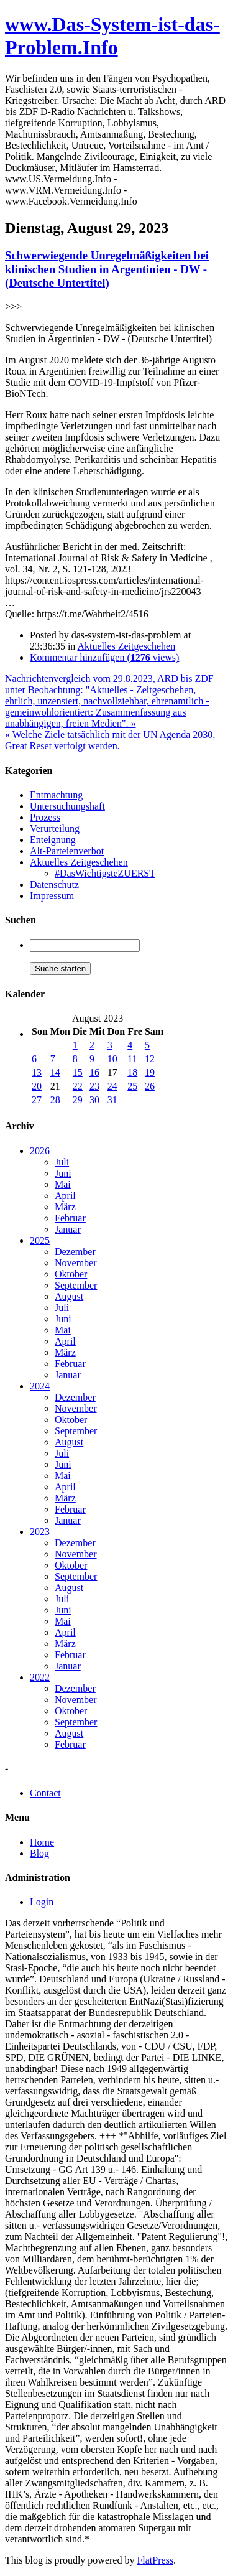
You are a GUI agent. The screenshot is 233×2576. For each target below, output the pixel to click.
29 (78, 1099)
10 (112, 1058)
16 (94, 1072)
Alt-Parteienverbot (67, 851)
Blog (39, 1853)
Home (42, 1842)
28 (55, 1099)
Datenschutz (54, 884)
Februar (70, 1218)
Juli (62, 1162)
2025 (40, 1240)
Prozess (45, 817)
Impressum (52, 895)
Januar (68, 1229)
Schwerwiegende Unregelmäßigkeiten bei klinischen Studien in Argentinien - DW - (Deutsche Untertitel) (107, 269)
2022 (40, 1677)
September (76, 1285)
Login (41, 1902)
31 (112, 1099)
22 (78, 1086)
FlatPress (155, 2560)
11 (132, 1058)
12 (150, 1058)
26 (150, 1086)
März (65, 1207)
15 (78, 1072)
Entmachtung (56, 795)
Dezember (75, 1251)
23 (94, 1086)
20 (37, 1086)
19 (150, 1072)
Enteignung (53, 839)
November (76, 1263)
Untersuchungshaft (67, 806)
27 (37, 1099)
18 (132, 1072)
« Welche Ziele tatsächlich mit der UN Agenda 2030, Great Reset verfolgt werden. (110, 740)
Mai (63, 1184)
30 (94, 1099)
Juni (63, 1173)
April (65, 1195)
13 (37, 1072)
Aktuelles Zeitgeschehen (126, 646)
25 (132, 1086)
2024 (40, 1386)
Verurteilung (55, 828)
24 (112, 1086)
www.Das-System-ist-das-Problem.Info (112, 35)
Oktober (71, 1274)
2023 (40, 1531)
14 (55, 1072)
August (69, 1296)
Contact (45, 1793)
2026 (40, 1151)
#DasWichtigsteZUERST (105, 873)
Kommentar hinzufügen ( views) (104, 657)
